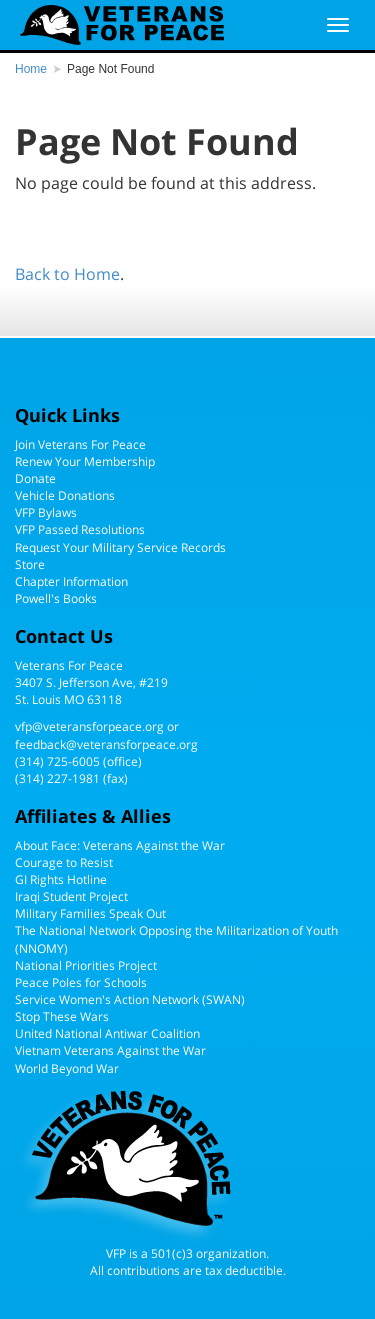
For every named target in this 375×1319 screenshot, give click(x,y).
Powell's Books (56, 598)
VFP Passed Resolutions (80, 529)
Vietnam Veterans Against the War (110, 1050)
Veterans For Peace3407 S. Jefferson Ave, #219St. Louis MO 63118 (91, 682)
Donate (35, 478)
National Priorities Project (86, 965)
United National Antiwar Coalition (107, 1033)
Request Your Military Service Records (120, 547)
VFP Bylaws (46, 512)
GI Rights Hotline (61, 879)
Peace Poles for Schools (81, 982)
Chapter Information (71, 581)
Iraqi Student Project (71, 896)
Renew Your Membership (85, 461)
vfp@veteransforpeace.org (89, 726)
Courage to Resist (64, 862)
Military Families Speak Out (90, 913)
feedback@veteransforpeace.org (106, 744)
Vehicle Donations (65, 495)
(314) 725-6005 (57, 761)
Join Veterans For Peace (80, 444)
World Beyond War (67, 1068)
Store (30, 564)
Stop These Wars (62, 1016)
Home (31, 69)
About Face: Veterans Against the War (120, 845)
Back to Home (67, 274)
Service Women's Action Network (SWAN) (130, 999)
